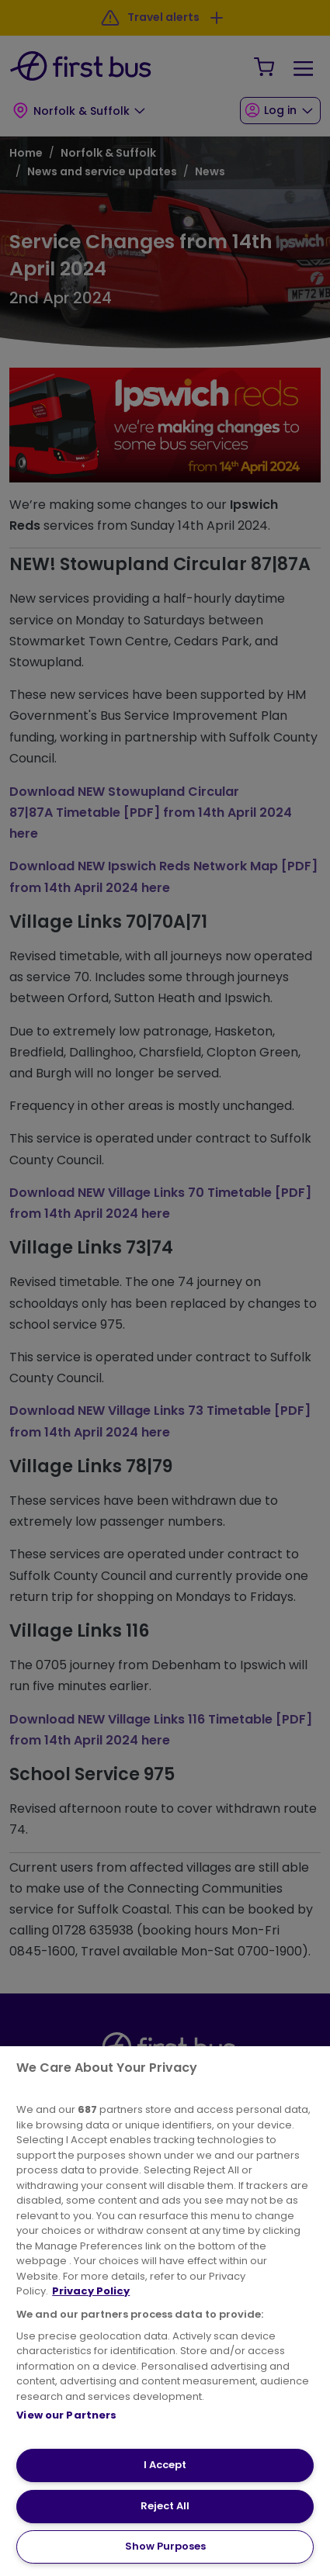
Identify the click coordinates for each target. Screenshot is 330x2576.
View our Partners (66, 2415)
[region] (165, 2311)
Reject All (165, 2505)
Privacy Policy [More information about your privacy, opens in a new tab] (91, 2291)
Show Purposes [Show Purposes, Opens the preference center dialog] (165, 2546)
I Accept (165, 2464)
